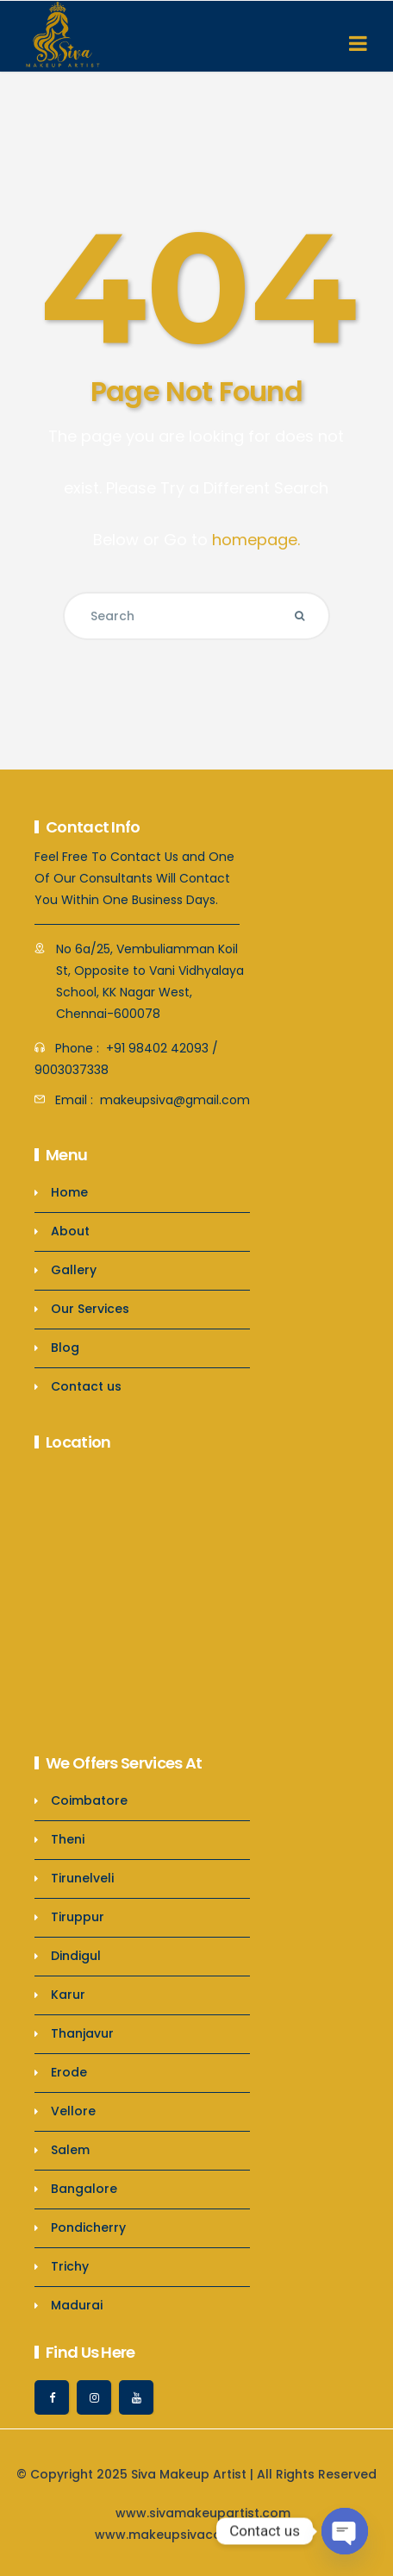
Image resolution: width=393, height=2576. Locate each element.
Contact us (86, 1386)
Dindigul (76, 1955)
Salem (70, 2149)
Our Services (90, 1308)
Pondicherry (88, 2227)
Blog (65, 1347)
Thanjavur (82, 2033)
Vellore (73, 2111)
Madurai (77, 2305)
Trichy (70, 2266)
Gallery (74, 1270)
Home (69, 1192)
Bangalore (84, 2188)
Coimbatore (89, 1800)
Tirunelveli (82, 1878)
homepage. (256, 539)
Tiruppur (77, 1917)
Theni (67, 1839)
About (70, 1231)
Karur (68, 1994)
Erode (69, 2072)
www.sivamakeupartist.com (202, 2513)
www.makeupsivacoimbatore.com (203, 2534)
